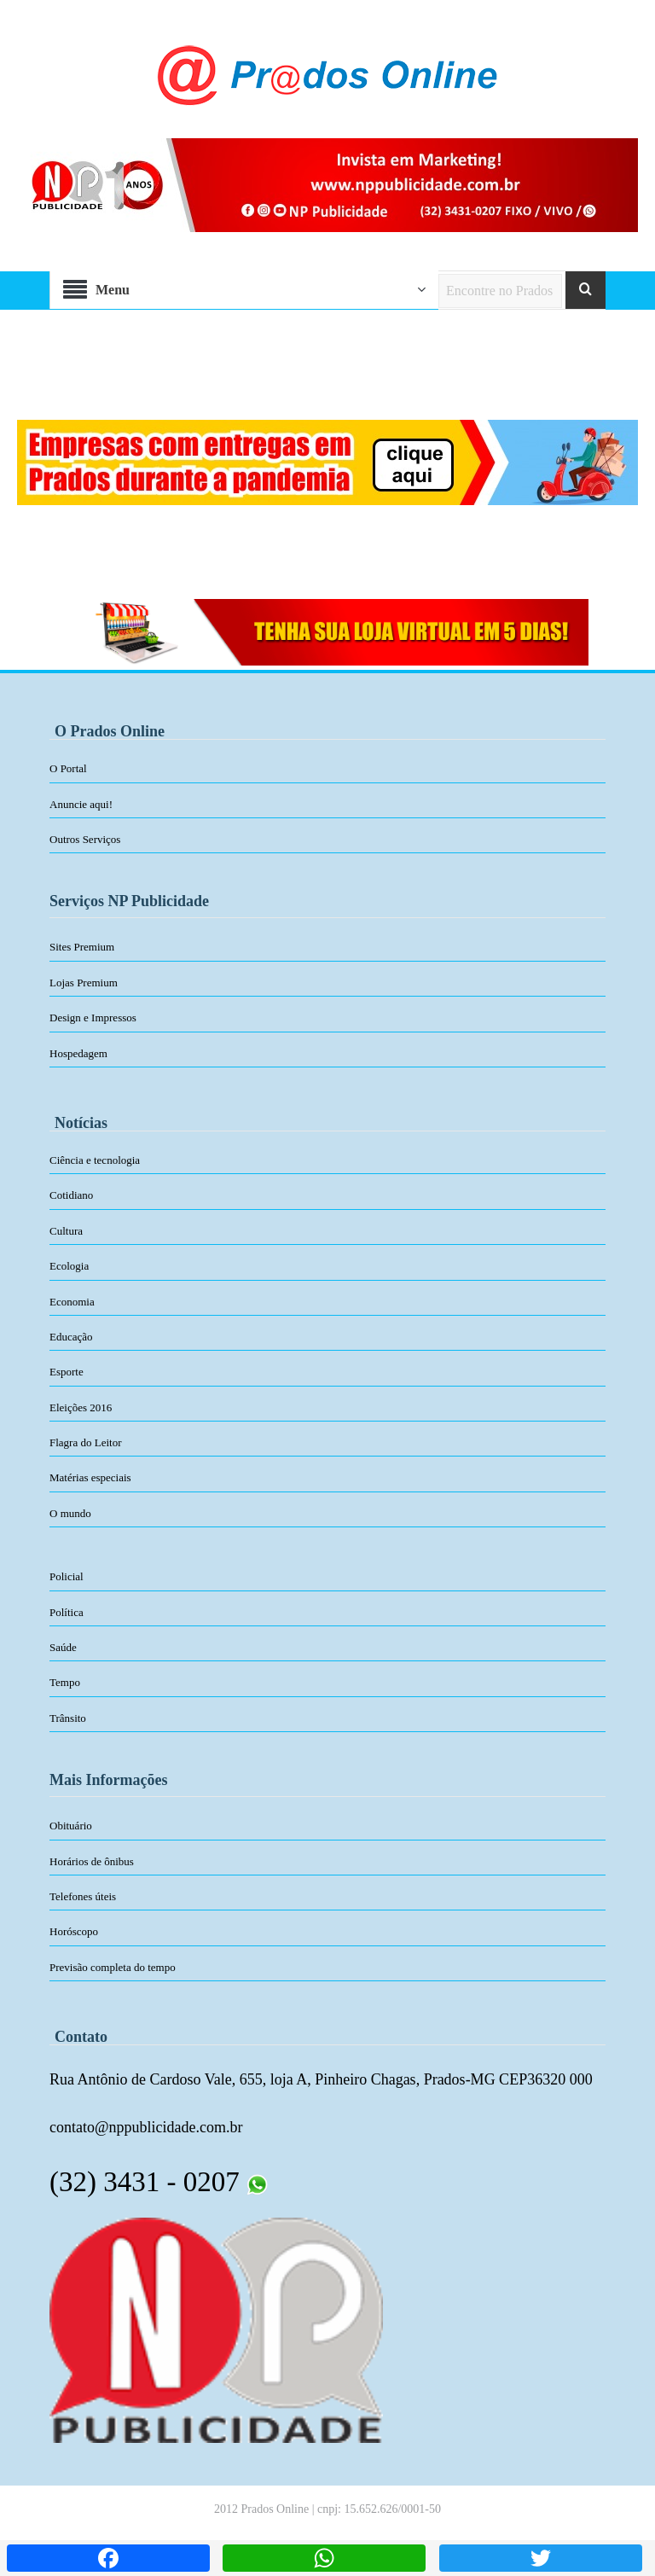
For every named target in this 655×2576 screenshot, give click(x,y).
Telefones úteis (82, 1896)
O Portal (68, 768)
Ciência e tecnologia (94, 1160)
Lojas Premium (83, 982)
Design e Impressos (92, 1017)
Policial (66, 1576)
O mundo (70, 1513)
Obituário (70, 1825)
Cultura (66, 1230)
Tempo (64, 1682)
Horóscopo (73, 1931)
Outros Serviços (84, 839)
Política (66, 1612)
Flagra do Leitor (85, 1442)
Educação (71, 1336)
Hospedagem (78, 1053)
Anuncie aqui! (81, 804)
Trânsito (67, 1718)
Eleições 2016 (80, 1407)
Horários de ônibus (91, 1861)
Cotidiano (71, 1195)
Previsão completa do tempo (112, 1967)
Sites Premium (81, 946)
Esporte (66, 1371)
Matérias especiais (90, 1477)
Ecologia (69, 1265)
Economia (72, 1301)
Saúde (63, 1647)
